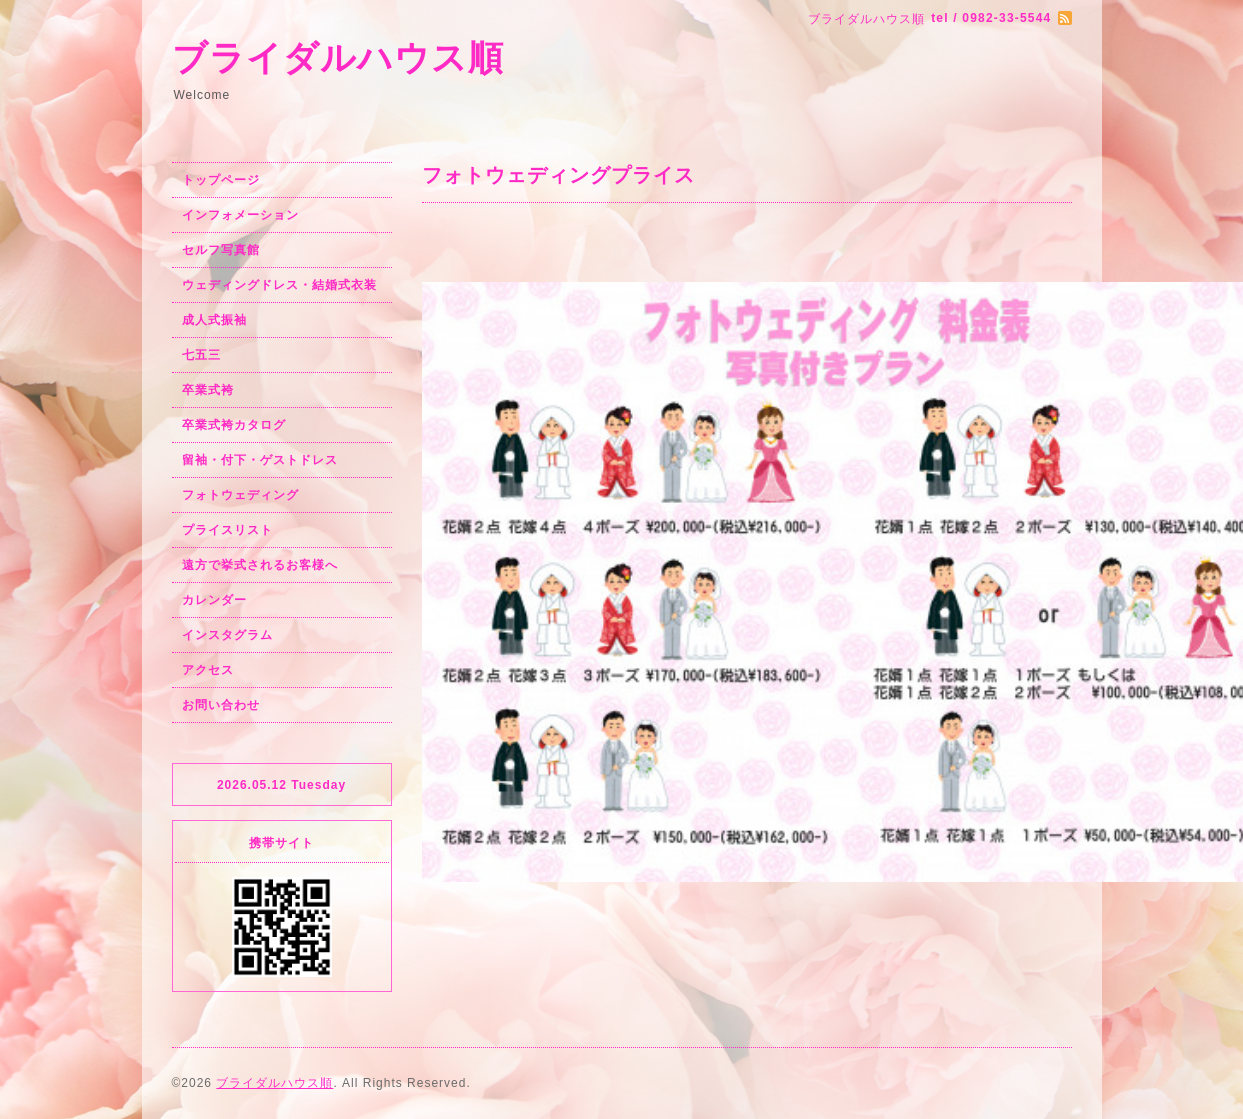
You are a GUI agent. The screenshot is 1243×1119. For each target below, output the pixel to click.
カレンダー (214, 600)
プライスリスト (227, 530)
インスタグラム (227, 635)
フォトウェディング (240, 495)
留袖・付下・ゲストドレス (260, 460)
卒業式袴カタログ (234, 425)
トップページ (221, 180)
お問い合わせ (221, 705)
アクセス (208, 670)
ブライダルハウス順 (338, 57)
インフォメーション (240, 215)
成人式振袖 (214, 320)
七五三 (201, 355)
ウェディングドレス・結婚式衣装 (279, 285)
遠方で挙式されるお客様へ (260, 565)
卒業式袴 (208, 390)
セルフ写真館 (221, 250)
